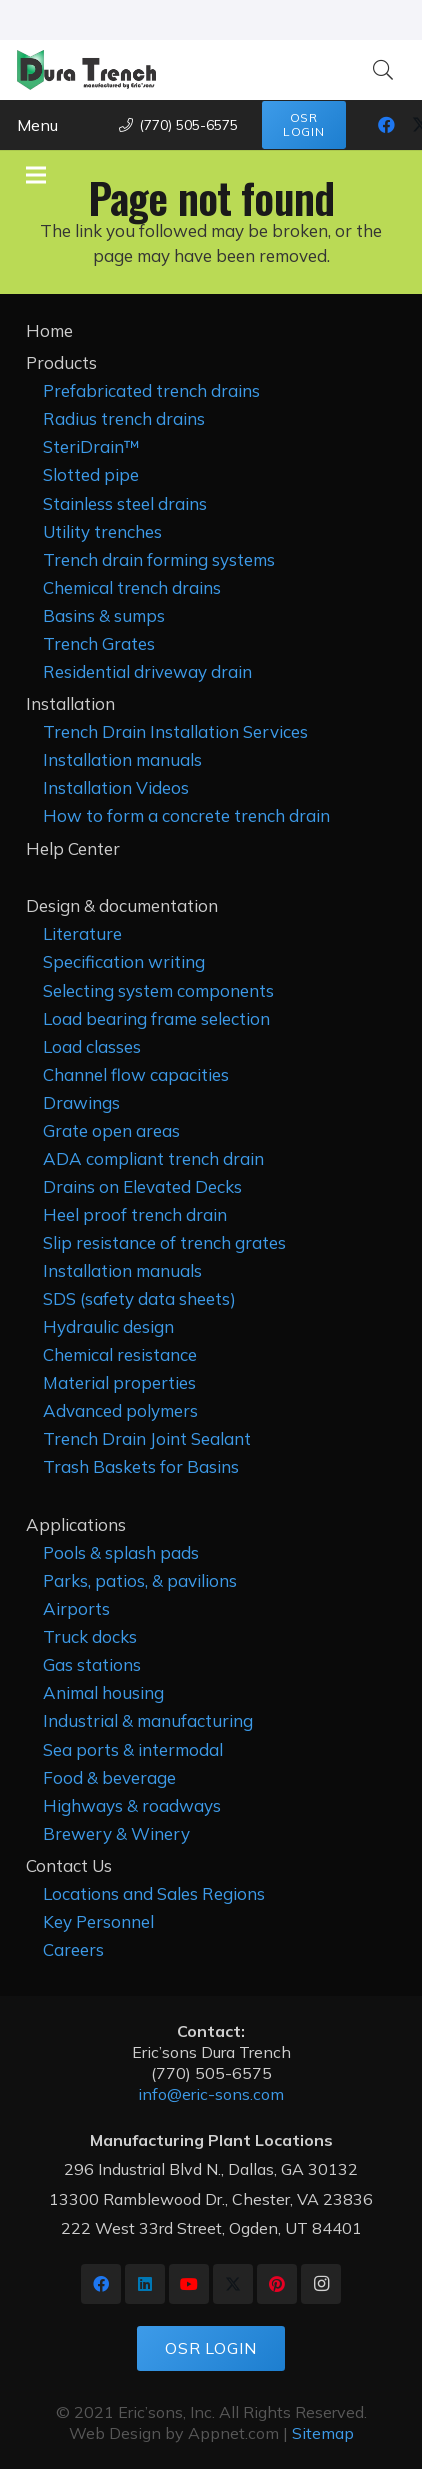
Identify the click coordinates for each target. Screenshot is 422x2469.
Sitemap (323, 2433)
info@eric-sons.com (211, 2094)
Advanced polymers (120, 1410)
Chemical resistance (120, 1354)
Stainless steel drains (125, 503)
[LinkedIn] (145, 2284)
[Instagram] (321, 2284)
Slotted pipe (91, 474)
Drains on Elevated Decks (142, 1186)
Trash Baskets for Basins (141, 1466)
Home (49, 330)
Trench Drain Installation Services (175, 731)
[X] (233, 2284)
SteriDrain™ (91, 446)
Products (61, 362)
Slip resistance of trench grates (164, 1242)
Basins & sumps (104, 615)
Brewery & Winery (116, 1833)
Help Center (73, 848)
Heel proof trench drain (135, 1214)
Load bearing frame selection (156, 1018)
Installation (70, 703)
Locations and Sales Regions (154, 1893)
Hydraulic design (108, 1326)
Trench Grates (99, 643)
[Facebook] (387, 125)
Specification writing (124, 961)
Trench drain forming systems (159, 559)
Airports (76, 1608)
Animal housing (103, 1692)
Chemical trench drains (132, 587)
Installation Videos (116, 787)
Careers (73, 1949)
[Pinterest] (277, 2284)
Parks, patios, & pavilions (140, 1580)
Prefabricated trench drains (151, 390)
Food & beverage (109, 1777)
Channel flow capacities (136, 1074)
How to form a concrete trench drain (186, 815)
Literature (82, 933)
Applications (76, 1524)
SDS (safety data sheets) (139, 1298)
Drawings (81, 1102)
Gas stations (92, 1664)
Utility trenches (102, 531)
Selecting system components (158, 990)
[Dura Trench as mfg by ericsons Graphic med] (86, 70)
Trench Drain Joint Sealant (147, 1438)
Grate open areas (111, 1130)
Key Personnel (98, 1921)
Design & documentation (122, 905)
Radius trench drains (124, 418)
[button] (383, 70)
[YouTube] (189, 2284)
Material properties (119, 1382)
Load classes (92, 1046)
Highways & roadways (132, 1805)
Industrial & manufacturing (148, 1720)
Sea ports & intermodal (133, 1749)
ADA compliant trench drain (153, 1158)
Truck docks (90, 1636)
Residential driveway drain (147, 671)
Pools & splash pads (121, 1552)
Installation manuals (122, 759)
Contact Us (69, 1865)
